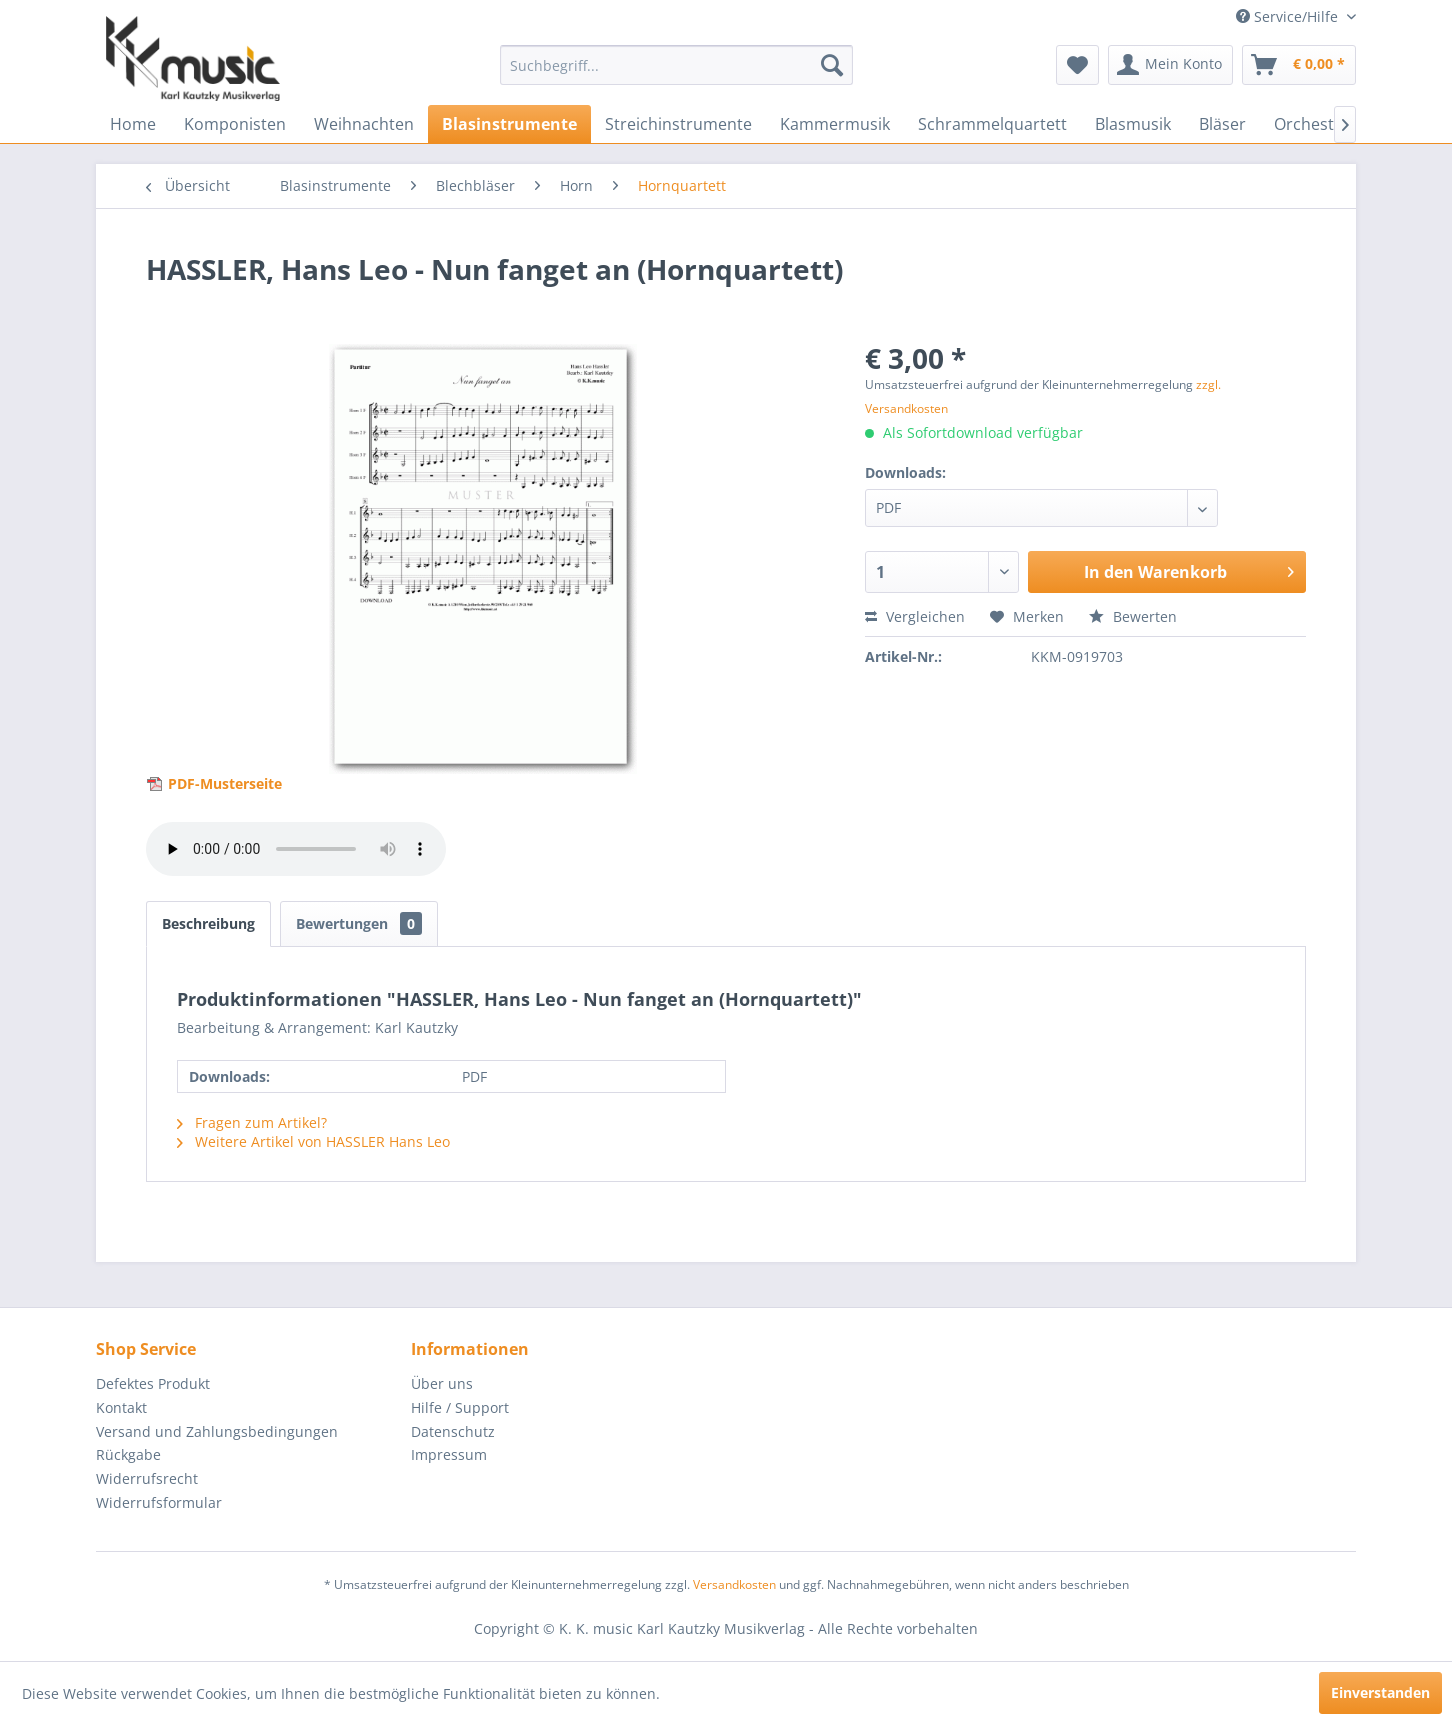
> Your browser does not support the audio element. (296, 849)
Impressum (449, 1454)
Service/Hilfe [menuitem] (1289, 16)
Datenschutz (453, 1431)
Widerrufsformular (159, 1502)
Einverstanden (1380, 1692)
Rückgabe (128, 1454)
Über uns (442, 1383)
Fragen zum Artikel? (252, 1122)
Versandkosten (734, 1584)
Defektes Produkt (153, 1383)
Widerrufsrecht (147, 1478)
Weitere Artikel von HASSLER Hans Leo (313, 1141)
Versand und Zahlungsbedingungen (217, 1431)
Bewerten (1133, 616)
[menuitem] (676, 65)
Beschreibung (208, 923)
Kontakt (121, 1407)
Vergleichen (915, 616)
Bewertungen (359, 923)
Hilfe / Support (460, 1407)
